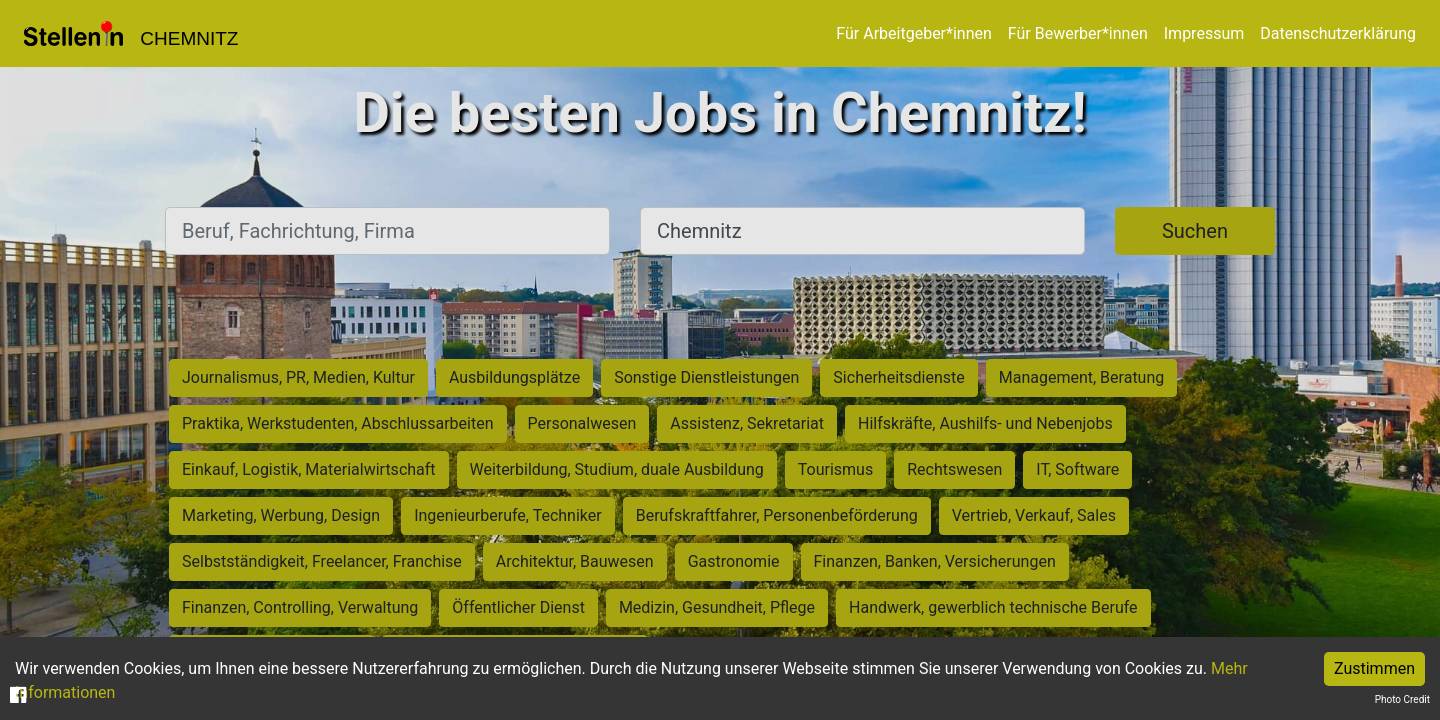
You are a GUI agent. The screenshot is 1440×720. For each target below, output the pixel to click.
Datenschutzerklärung (1338, 33)
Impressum (1204, 33)
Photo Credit (1402, 699)
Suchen (1195, 231)
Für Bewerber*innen (1078, 33)
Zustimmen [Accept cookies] (1374, 668)
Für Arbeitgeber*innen (913, 33)
